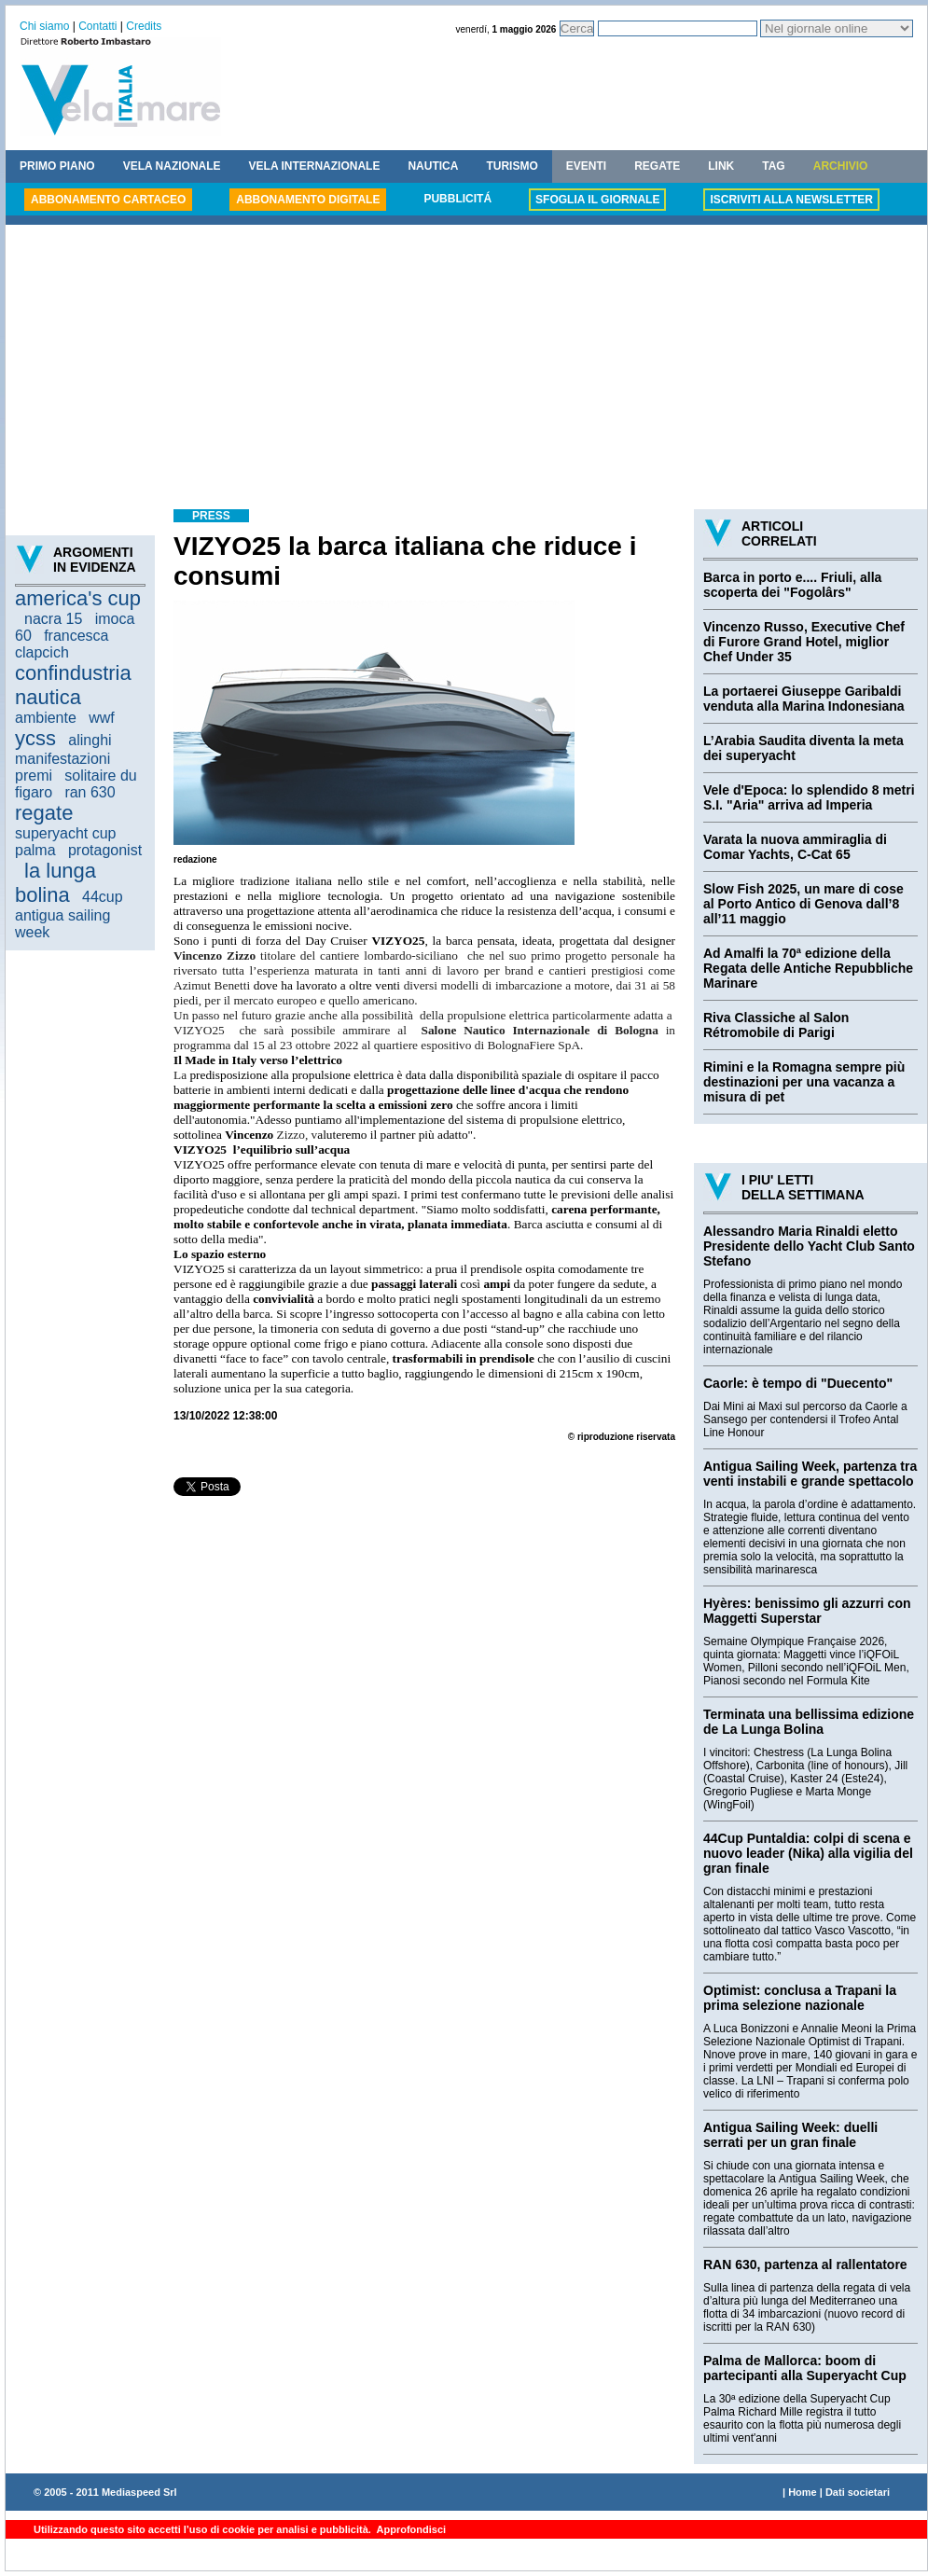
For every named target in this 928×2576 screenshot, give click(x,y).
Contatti (97, 26)
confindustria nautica (73, 685)
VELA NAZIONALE (172, 166)
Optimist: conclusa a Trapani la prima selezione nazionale (799, 1998)
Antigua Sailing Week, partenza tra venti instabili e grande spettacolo (810, 1474)
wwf (102, 718)
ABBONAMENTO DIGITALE (308, 199)
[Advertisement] (466, 369)
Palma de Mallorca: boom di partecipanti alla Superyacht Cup (805, 2368)
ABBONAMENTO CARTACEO (108, 199)
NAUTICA (433, 166)
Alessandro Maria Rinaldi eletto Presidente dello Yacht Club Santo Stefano (809, 1246)
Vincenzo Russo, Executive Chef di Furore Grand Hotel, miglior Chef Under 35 (804, 641)
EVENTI (586, 166)
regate (44, 812)
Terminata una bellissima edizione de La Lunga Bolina (808, 1722)
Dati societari (857, 2492)
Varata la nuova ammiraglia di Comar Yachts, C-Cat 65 (795, 847)
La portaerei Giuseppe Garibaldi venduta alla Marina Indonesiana (804, 698)
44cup (102, 897)
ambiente (45, 718)
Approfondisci (410, 2529)
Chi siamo (44, 26)
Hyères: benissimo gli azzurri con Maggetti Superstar (807, 1611)
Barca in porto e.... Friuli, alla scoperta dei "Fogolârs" (792, 585)
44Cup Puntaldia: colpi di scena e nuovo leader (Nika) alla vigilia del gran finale (808, 1853)
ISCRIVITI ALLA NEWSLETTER (791, 199)
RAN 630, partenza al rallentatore (805, 2264)
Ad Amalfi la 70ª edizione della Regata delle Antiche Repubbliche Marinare (808, 968)
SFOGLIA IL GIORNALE (597, 199)
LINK (721, 166)
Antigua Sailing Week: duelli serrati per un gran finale (790, 2135)
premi (33, 775)
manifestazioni (62, 759)
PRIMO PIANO (57, 166)
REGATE (657, 166)
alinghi (89, 740)
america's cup (78, 598)
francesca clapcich (62, 644)
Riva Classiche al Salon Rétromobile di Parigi (776, 1025)
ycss (35, 738)
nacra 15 (53, 619)
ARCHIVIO (840, 166)
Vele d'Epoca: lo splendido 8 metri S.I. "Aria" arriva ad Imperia (809, 797)
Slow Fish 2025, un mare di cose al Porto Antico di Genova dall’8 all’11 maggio (803, 903)
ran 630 (89, 792)
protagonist (105, 850)
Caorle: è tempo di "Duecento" (798, 1383)
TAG (773, 166)
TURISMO (511, 166)
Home (802, 2492)
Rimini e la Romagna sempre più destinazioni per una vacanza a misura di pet (804, 1081)
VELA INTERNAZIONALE (315, 166)
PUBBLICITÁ (457, 198)
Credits (143, 26)
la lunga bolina (55, 883)
